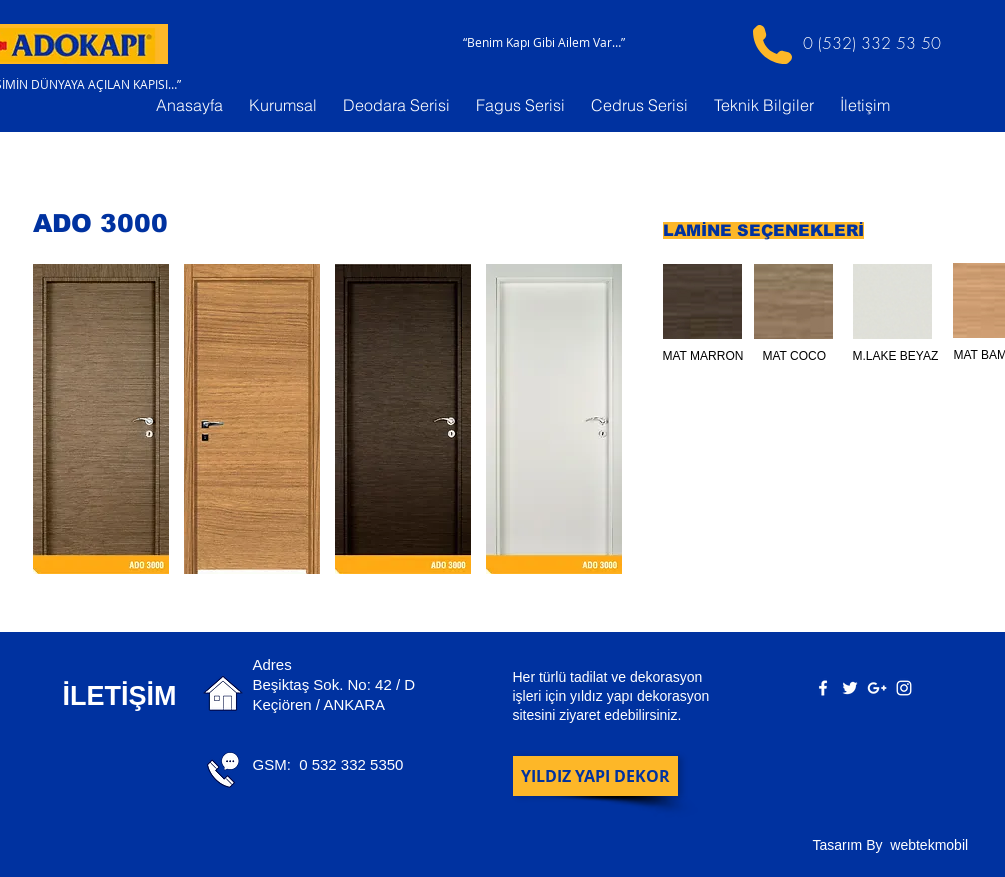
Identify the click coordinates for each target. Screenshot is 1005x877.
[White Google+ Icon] (877, 688)
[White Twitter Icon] (850, 688)
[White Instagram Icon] (904, 688)
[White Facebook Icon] (823, 688)
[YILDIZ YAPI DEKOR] (595, 776)
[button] (101, 419)
